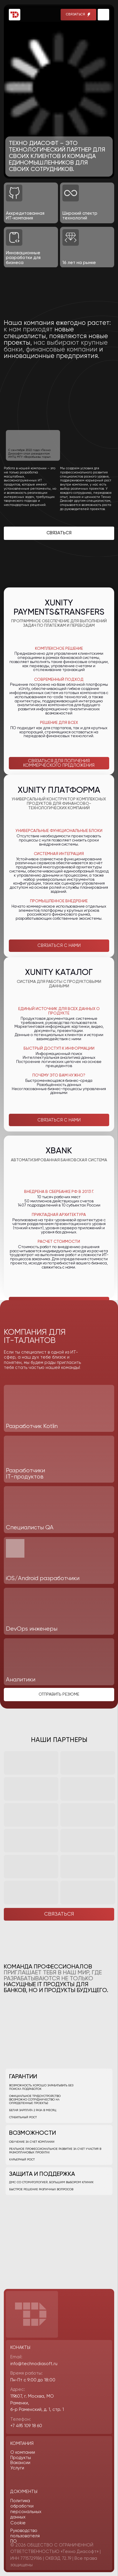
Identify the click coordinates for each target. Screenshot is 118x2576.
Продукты (20, 2457)
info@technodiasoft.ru (33, 2364)
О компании (22, 2452)
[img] (103, 14)
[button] (79, 14)
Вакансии (20, 2463)
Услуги (17, 2468)
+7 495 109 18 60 (26, 2426)
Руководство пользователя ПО (25, 2536)
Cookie (18, 2523)
